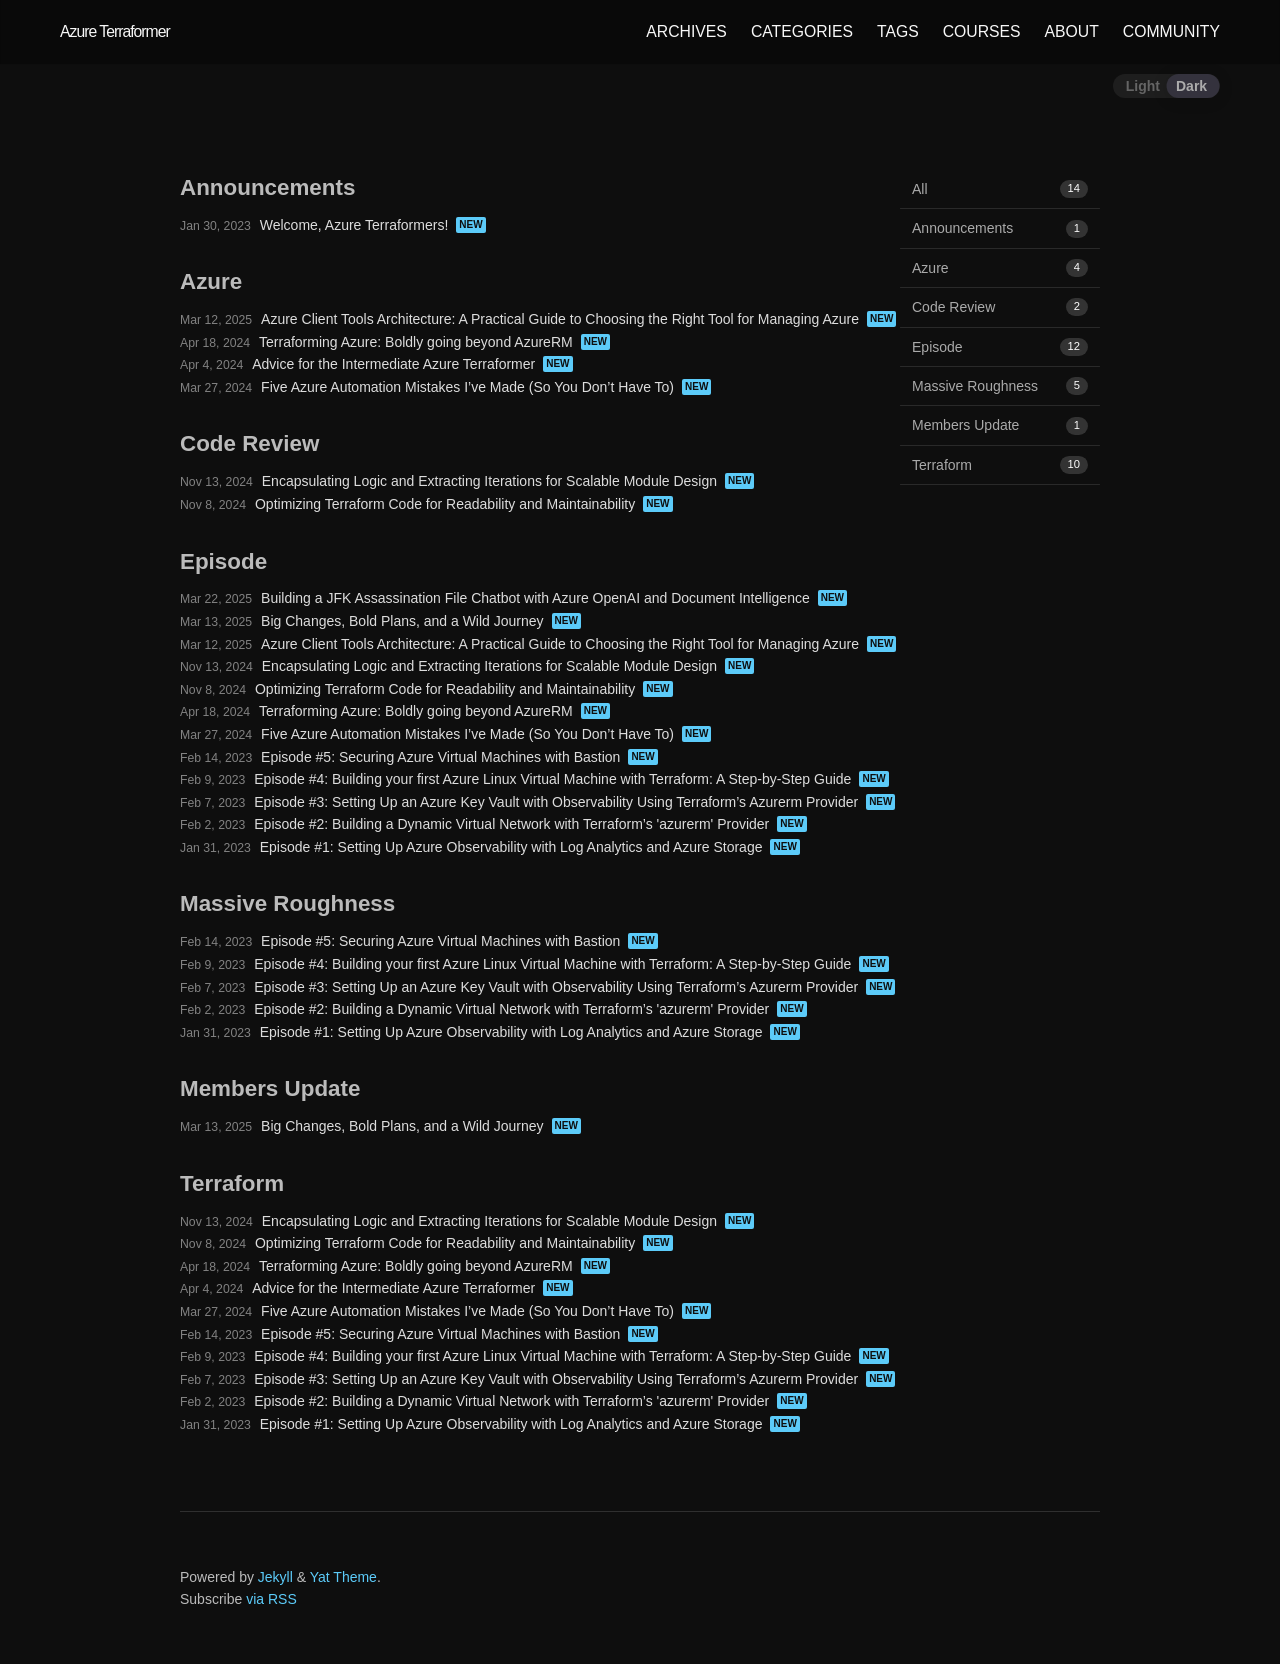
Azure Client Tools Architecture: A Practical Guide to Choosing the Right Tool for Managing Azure (560, 319)
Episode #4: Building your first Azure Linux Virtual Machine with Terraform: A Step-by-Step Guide (552, 779)
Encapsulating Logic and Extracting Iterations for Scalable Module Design (489, 481)
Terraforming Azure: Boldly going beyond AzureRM (416, 342)
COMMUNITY (1171, 31)
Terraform (1000, 465)
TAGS (898, 31)
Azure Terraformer (115, 31)
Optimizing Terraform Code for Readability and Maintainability (445, 504)
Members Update (1000, 425)
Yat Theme (343, 1577)
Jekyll (275, 1577)
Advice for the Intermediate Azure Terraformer (393, 364)
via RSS (271, 1599)
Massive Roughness (1000, 386)
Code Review (1000, 307)
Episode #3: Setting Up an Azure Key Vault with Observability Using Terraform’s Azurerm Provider (556, 802)
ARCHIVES (686, 31)
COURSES (982, 31)
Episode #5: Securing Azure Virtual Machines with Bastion (440, 757)
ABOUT (1072, 31)
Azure (1000, 268)
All (1000, 189)
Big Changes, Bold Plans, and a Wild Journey (402, 621)
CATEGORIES (802, 31)
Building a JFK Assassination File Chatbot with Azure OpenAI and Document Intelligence (535, 598)
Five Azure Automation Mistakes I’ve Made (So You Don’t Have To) (467, 387)
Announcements (1000, 228)
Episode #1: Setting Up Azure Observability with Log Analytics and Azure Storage (511, 847)
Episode (1000, 347)
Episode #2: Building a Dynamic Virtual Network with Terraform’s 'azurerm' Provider (511, 824)
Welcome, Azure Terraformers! (354, 225)
